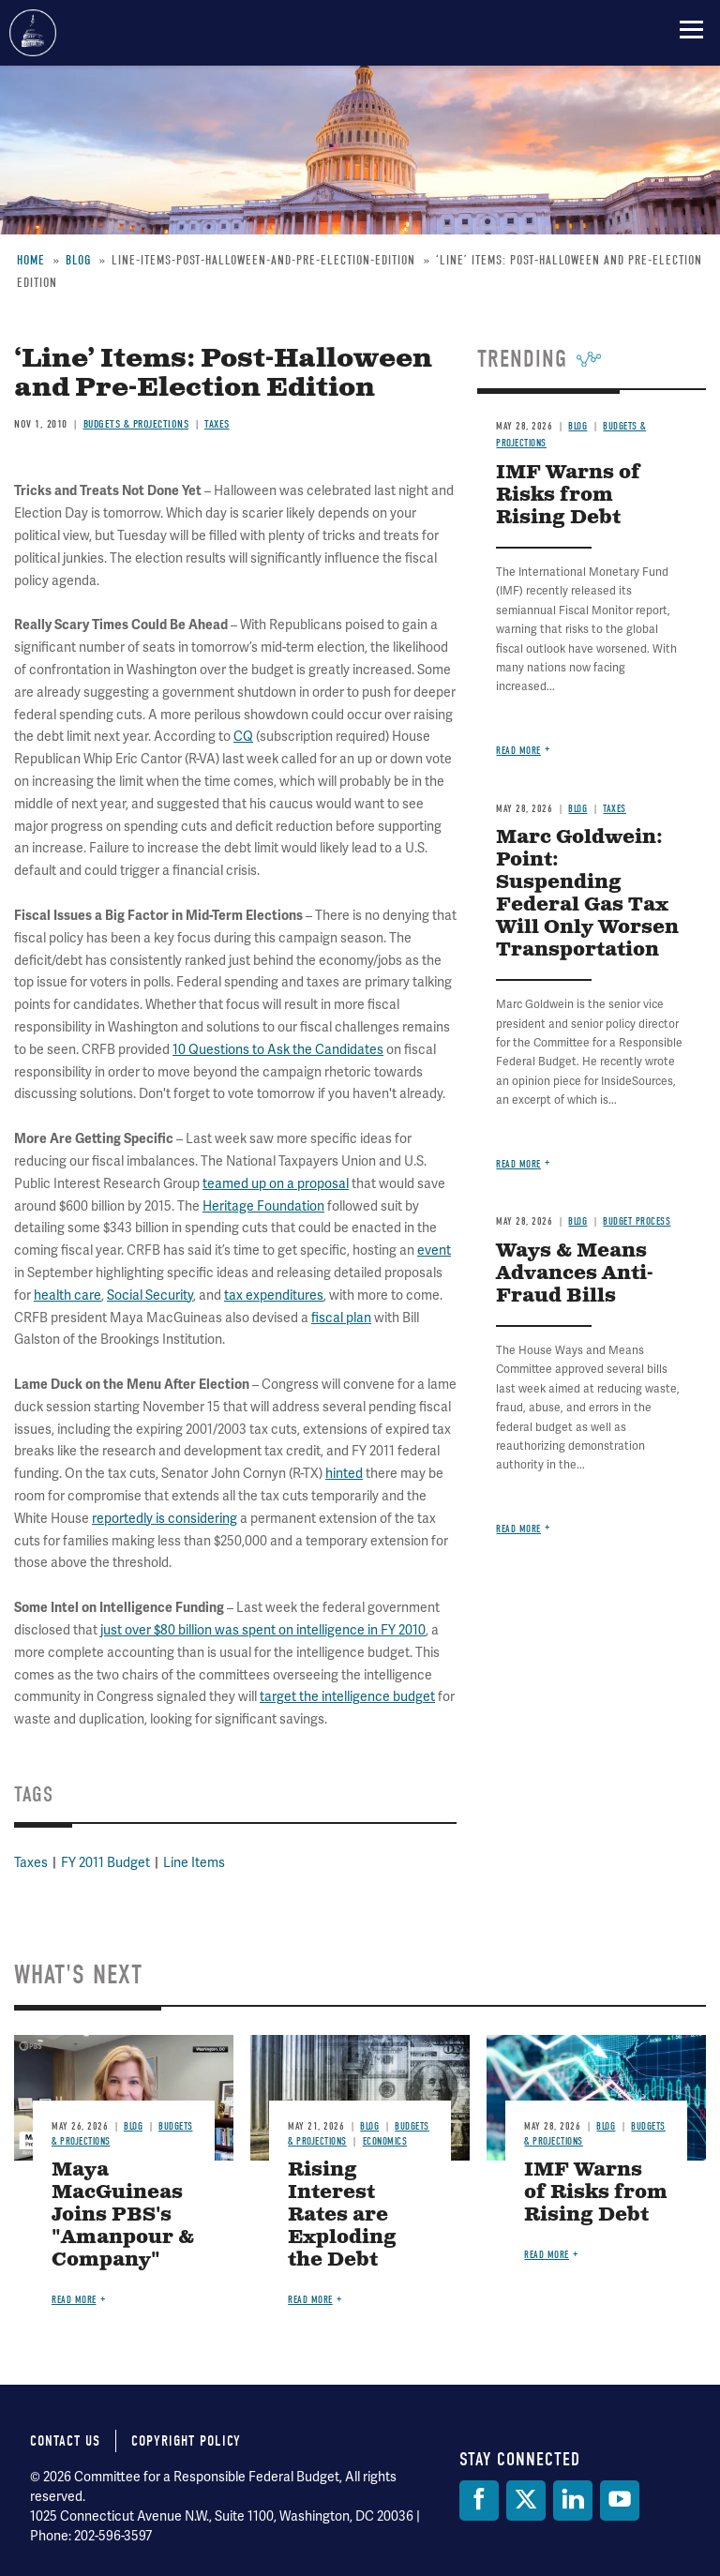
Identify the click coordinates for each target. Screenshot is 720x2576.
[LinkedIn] (572, 2500)
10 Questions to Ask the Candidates (277, 1050)
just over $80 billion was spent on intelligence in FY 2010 (263, 1630)
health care (67, 1295)
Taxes (31, 1863)
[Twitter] (526, 2500)
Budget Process (636, 1221)
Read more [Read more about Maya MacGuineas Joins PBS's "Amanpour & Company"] (74, 2300)
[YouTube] (619, 2500)
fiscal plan (341, 1318)
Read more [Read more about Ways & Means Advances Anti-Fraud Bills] (518, 1529)
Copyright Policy (186, 2441)
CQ (243, 737)
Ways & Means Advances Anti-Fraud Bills (574, 1274)
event (434, 1250)
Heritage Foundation (263, 1206)
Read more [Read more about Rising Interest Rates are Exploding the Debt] (310, 2300)
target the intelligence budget (347, 1697)
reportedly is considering (164, 1519)
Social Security (150, 1295)
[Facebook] (479, 2500)
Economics (385, 2141)
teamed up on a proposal (275, 1184)
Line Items (194, 1863)
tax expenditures (273, 1295)
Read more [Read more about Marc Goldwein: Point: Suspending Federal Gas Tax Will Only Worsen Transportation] (518, 1164)
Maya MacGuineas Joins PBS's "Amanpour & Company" (123, 2215)
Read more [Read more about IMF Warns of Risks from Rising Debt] (518, 751)
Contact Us (65, 2441)
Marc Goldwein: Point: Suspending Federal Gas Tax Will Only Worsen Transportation (587, 894)
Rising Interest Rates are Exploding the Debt (342, 2215)
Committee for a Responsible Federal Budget (32, 32)
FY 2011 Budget (105, 1863)
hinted (344, 1474)
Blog (577, 809)
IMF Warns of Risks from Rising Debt (596, 2193)
